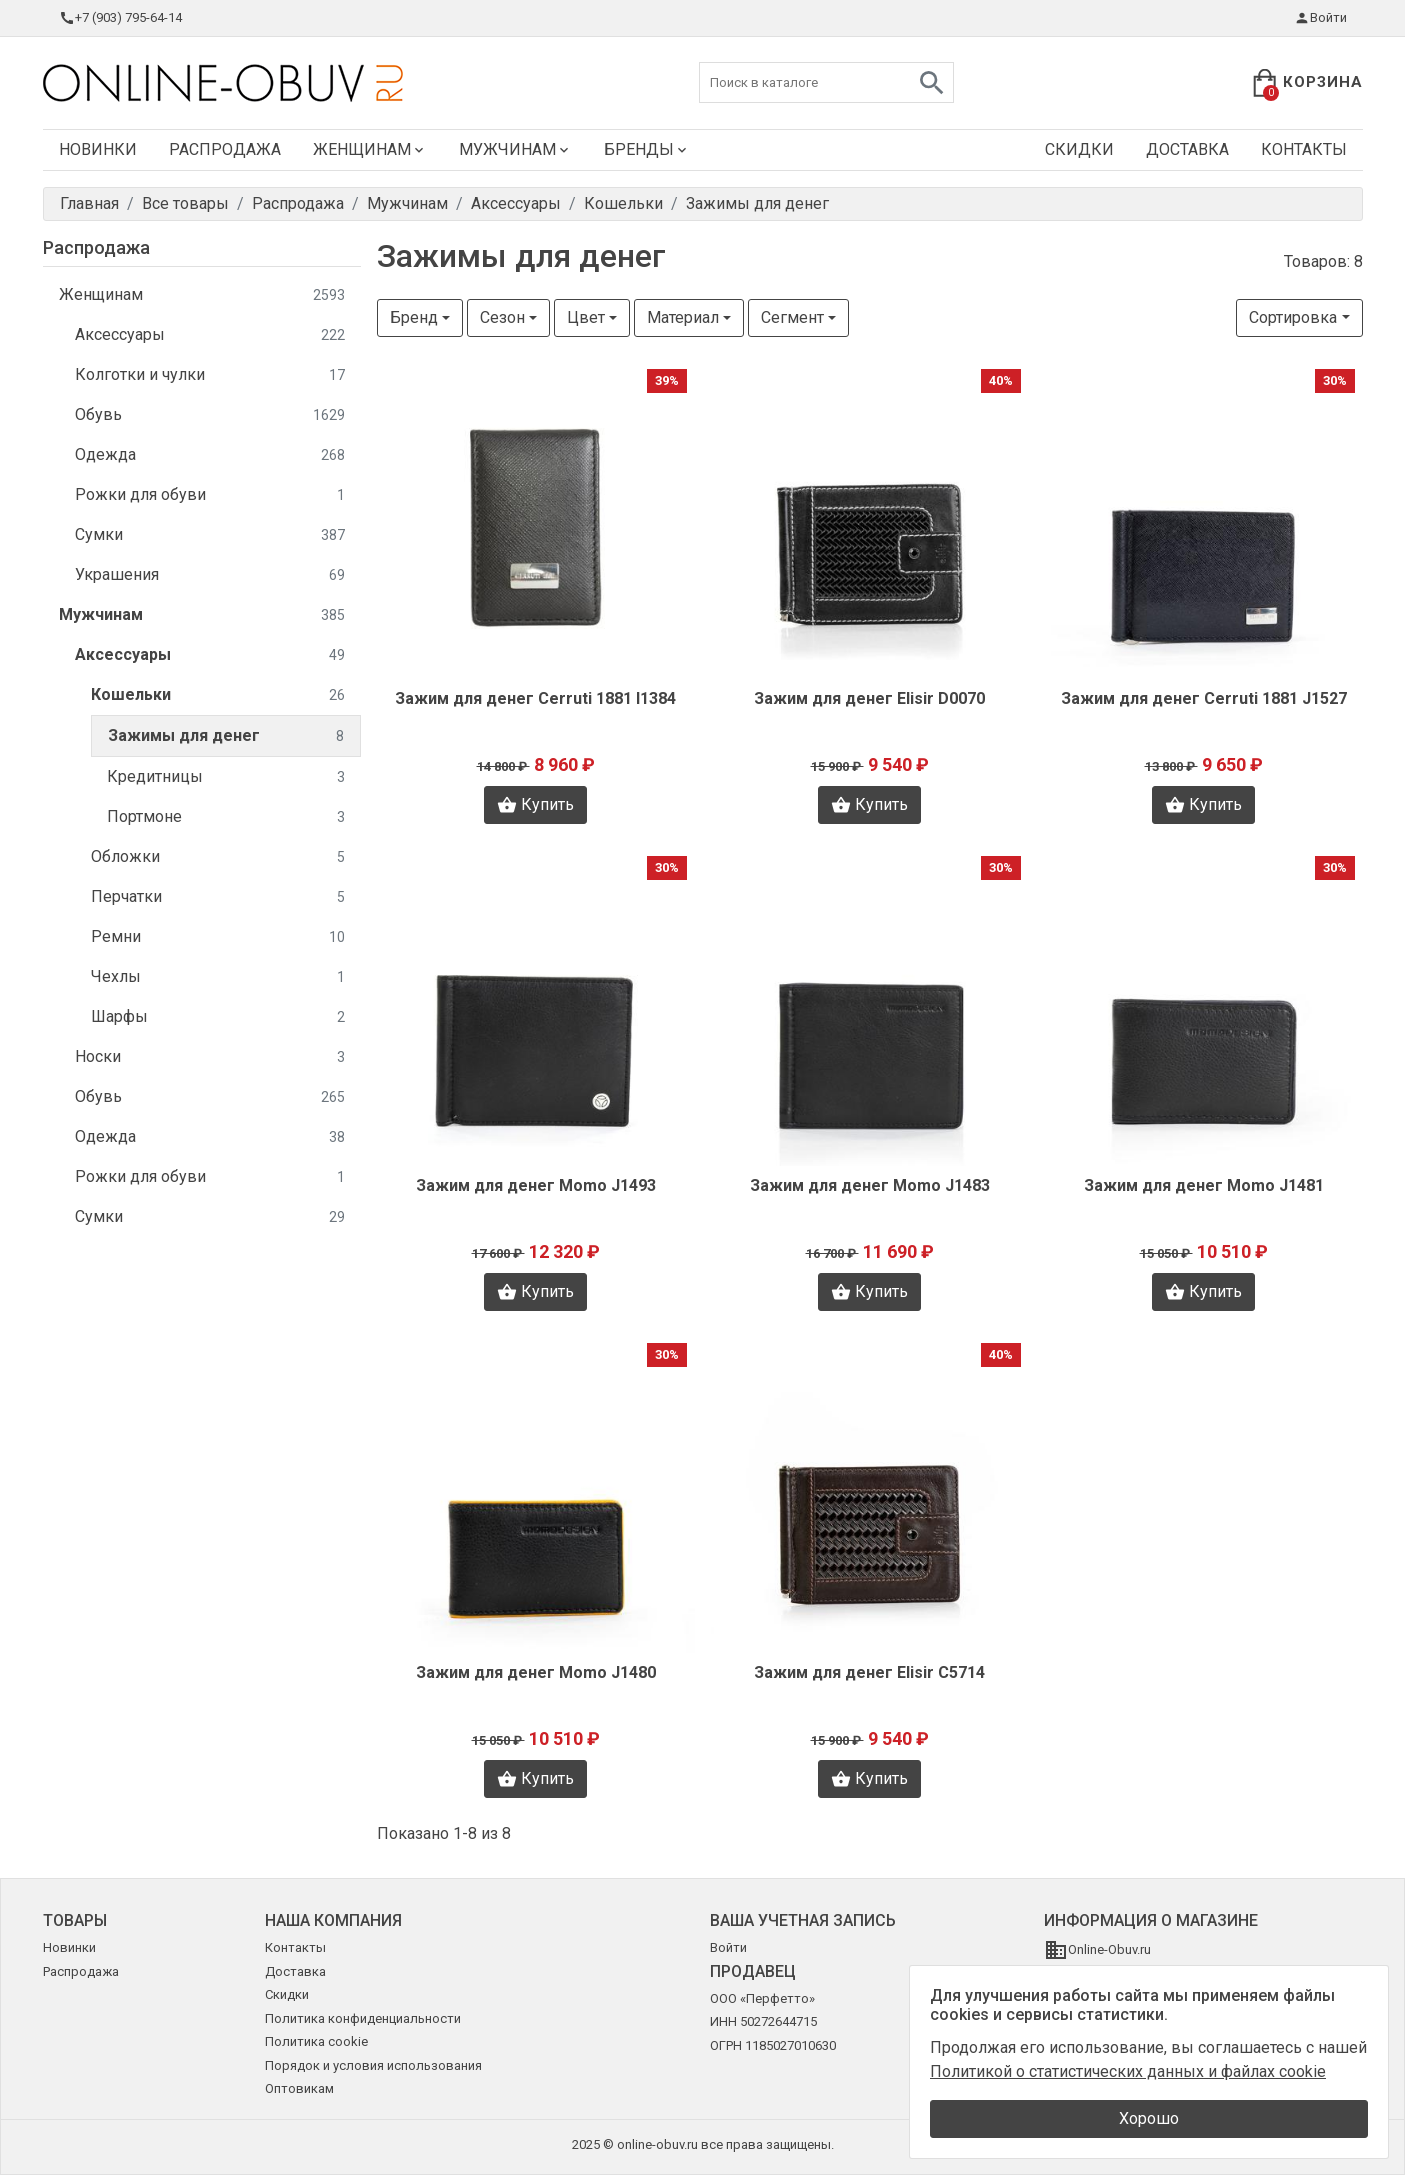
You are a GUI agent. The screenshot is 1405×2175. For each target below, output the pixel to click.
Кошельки (218, 695)
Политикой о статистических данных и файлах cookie (1128, 2071)
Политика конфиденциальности (363, 2018)
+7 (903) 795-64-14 (120, 18)
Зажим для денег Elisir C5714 (869, 1672)
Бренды (647, 149)
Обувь (210, 415)
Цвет (586, 317)
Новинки (98, 149)
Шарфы (218, 1017)
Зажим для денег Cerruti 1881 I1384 (535, 698)
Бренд (414, 317)
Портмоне (226, 817)
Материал (683, 317)
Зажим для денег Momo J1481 (1204, 1185)
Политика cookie (316, 2041)
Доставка (1187, 149)
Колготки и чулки (210, 375)
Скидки (1079, 149)
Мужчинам (515, 149)
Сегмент (792, 317)
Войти (1320, 18)
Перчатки (218, 897)
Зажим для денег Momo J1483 (870, 1185)
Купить (535, 805)
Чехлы (218, 977)
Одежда (210, 455)
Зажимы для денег (226, 736)
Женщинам (370, 149)
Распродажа (225, 149)
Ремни (218, 937)
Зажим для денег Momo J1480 (536, 1672)
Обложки (218, 857)
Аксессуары (210, 335)
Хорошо (1149, 2118)
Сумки (210, 535)
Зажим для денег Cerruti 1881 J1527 (1204, 698)
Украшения (210, 575)
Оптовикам (299, 2088)
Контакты (1304, 149)
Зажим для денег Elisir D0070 (869, 698)
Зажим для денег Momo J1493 (536, 1185)
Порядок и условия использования (373, 2065)
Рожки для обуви (210, 495)
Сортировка (1293, 317)
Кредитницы (226, 777)
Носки (210, 1057)
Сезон (502, 317)
